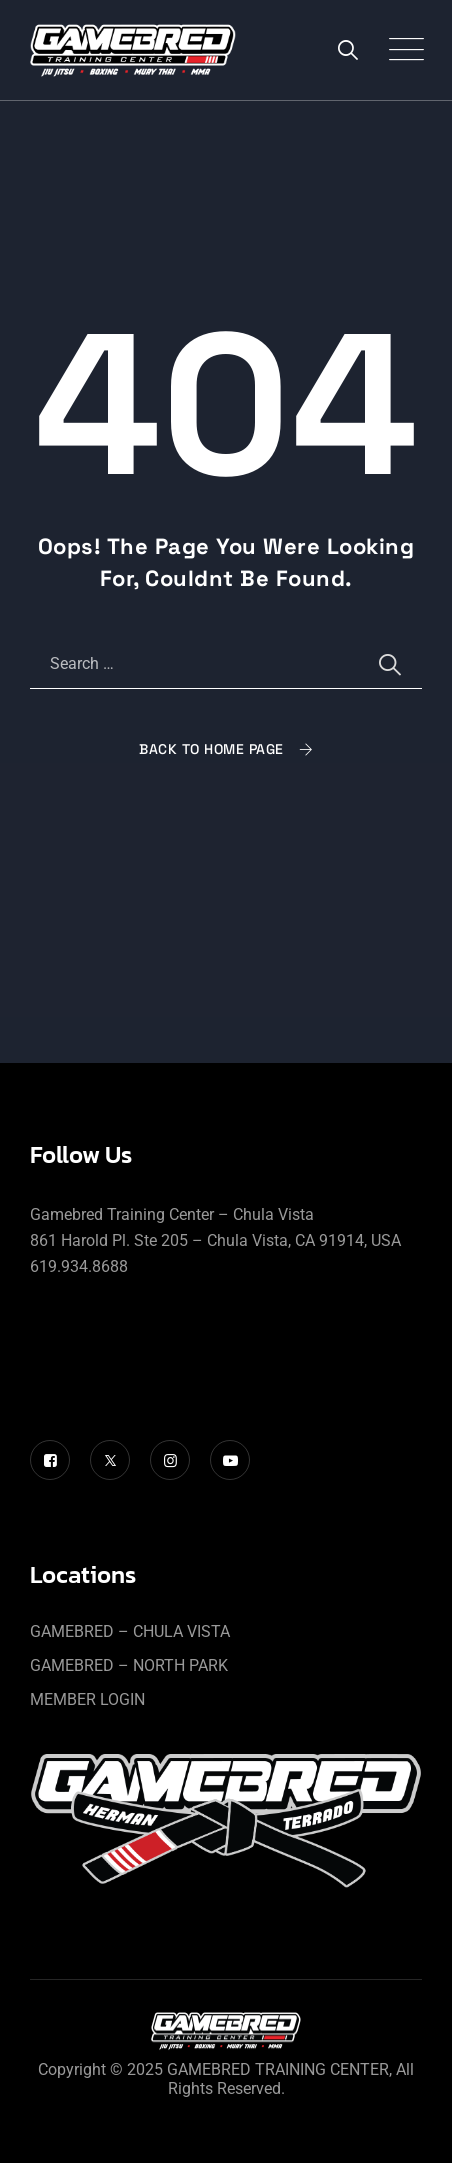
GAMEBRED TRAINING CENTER (278, 2069)
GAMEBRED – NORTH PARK (129, 1665)
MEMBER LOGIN (87, 1699)
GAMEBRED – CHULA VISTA (130, 1631)
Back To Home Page (211, 749)
